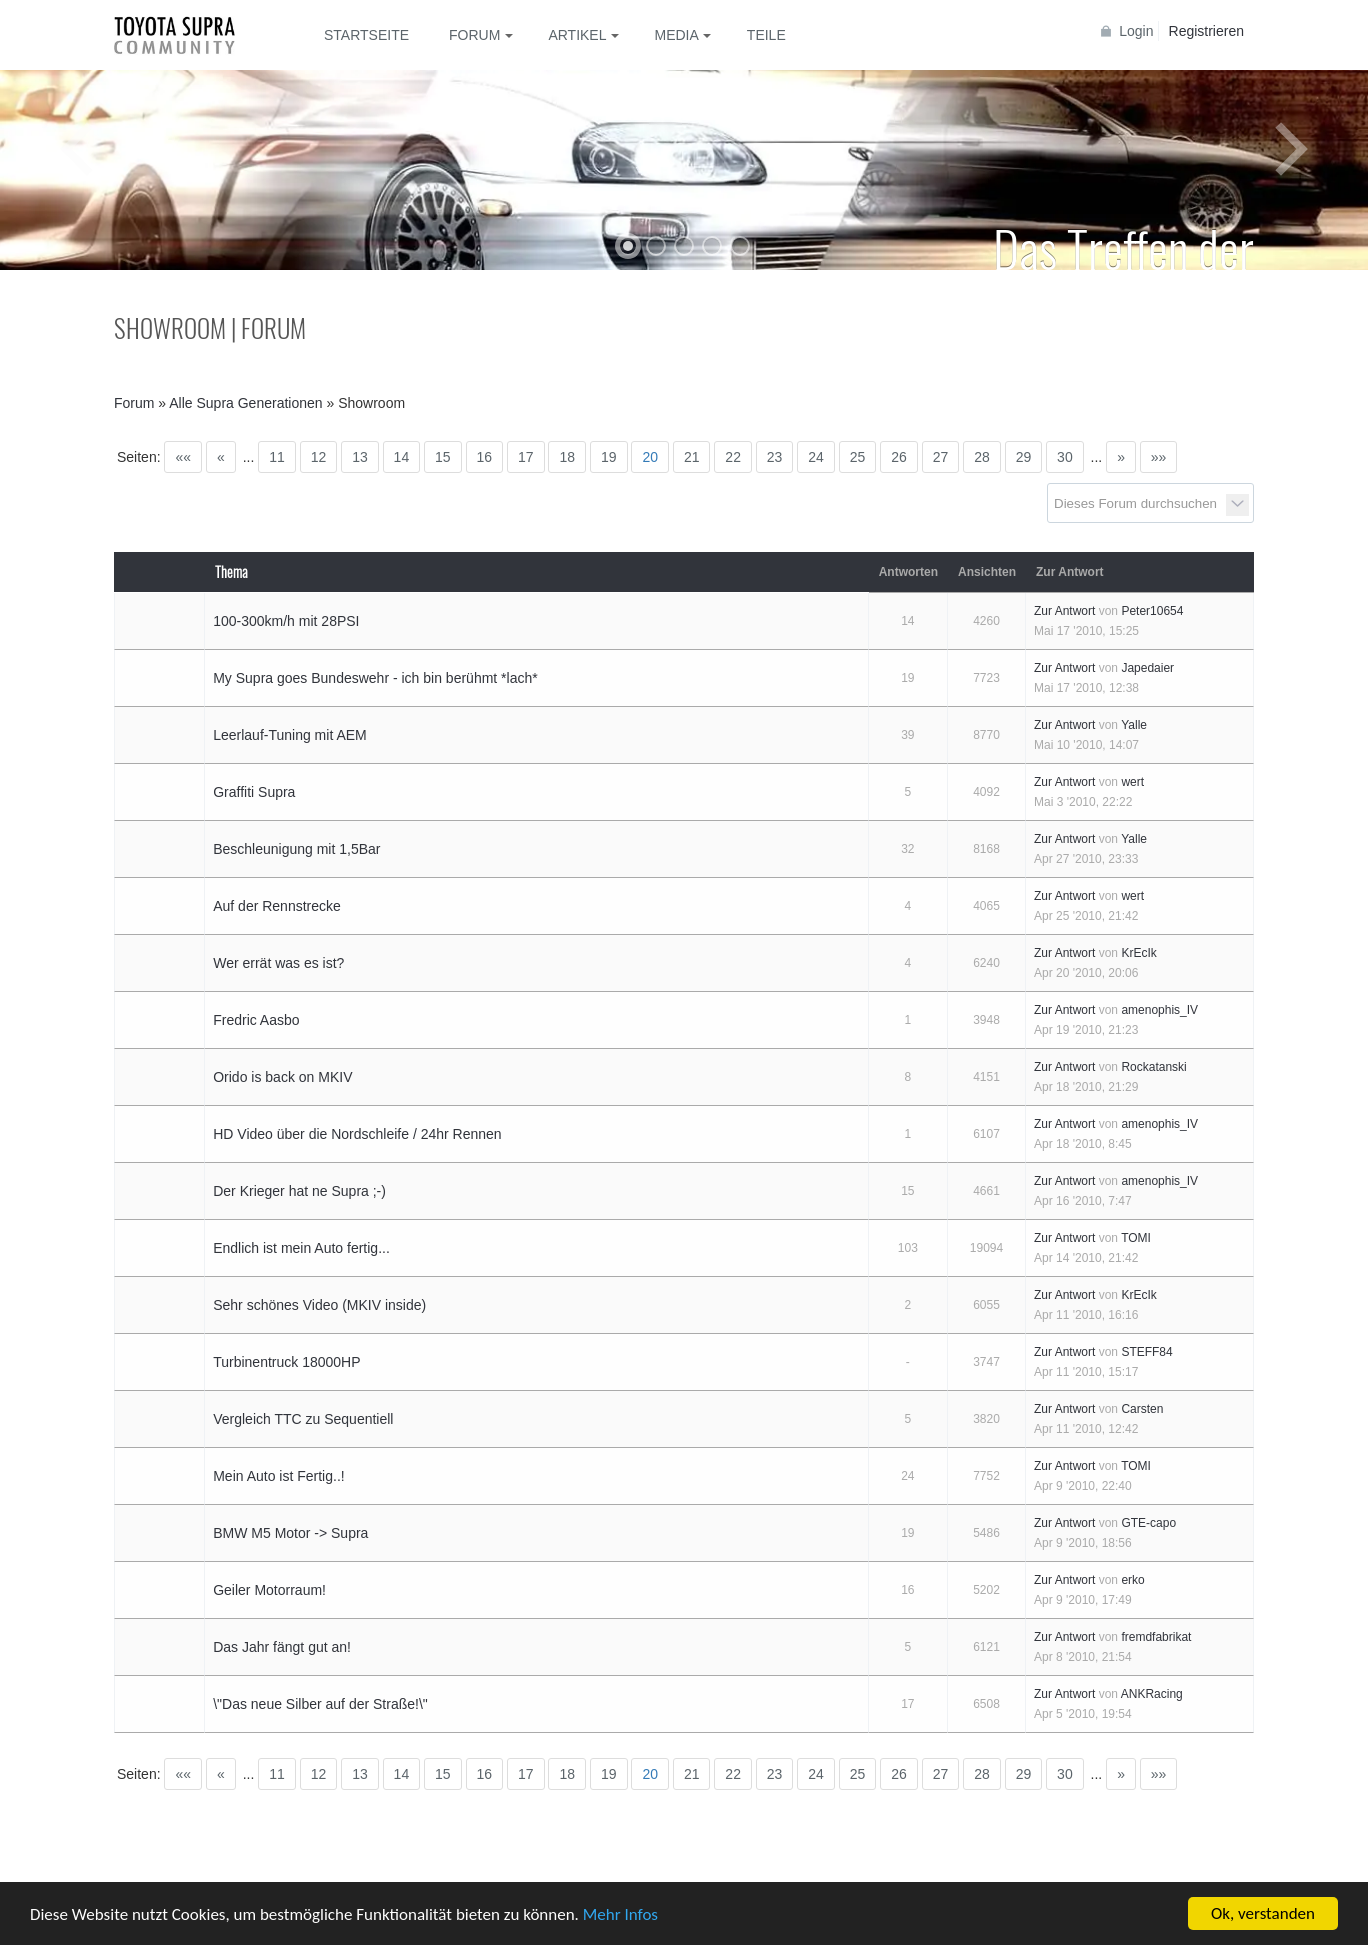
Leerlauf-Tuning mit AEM (290, 735)
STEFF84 (1146, 1352)
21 (692, 457)
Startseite (366, 35)
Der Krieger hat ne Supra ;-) (299, 1191)
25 (858, 457)
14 (402, 457)
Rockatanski (1153, 1067)
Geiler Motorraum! (269, 1590)
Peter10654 (1152, 611)
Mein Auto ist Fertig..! (279, 1476)
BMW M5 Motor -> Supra (290, 1533)
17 (526, 457)
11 (277, 457)
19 (609, 457)
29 (1024, 457)
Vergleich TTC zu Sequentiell (303, 1419)
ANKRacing (1152, 1694)
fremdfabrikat (1156, 1637)
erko (1132, 1580)
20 (650, 457)
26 (899, 457)
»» (1159, 457)
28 (982, 457)
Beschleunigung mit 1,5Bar (296, 849)
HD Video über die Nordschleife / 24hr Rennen (357, 1134)
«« (183, 457)
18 (567, 457)
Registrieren (1206, 31)
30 (1065, 457)
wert (1132, 782)
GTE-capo (1148, 1523)
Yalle (1134, 725)
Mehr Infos (620, 1914)
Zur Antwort (1064, 611)
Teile (766, 35)
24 (816, 457)
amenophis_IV (1159, 1010)
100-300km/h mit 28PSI (286, 621)
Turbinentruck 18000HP (286, 1362)
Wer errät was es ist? (278, 963)
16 (485, 457)
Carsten (1142, 1409)
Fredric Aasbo (256, 1020)
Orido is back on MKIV (282, 1077)
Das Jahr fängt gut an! (282, 1647)
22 (733, 457)
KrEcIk (1138, 953)
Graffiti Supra (254, 792)
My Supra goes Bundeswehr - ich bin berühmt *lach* (375, 678)
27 (941, 457)
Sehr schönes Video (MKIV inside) (319, 1305)
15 (443, 457)
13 (360, 457)
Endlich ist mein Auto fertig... (301, 1248)
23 (775, 457)
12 (319, 457)
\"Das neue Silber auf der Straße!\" (320, 1704)
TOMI (1136, 1238)
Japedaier (1147, 668)
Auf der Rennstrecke (277, 906)
